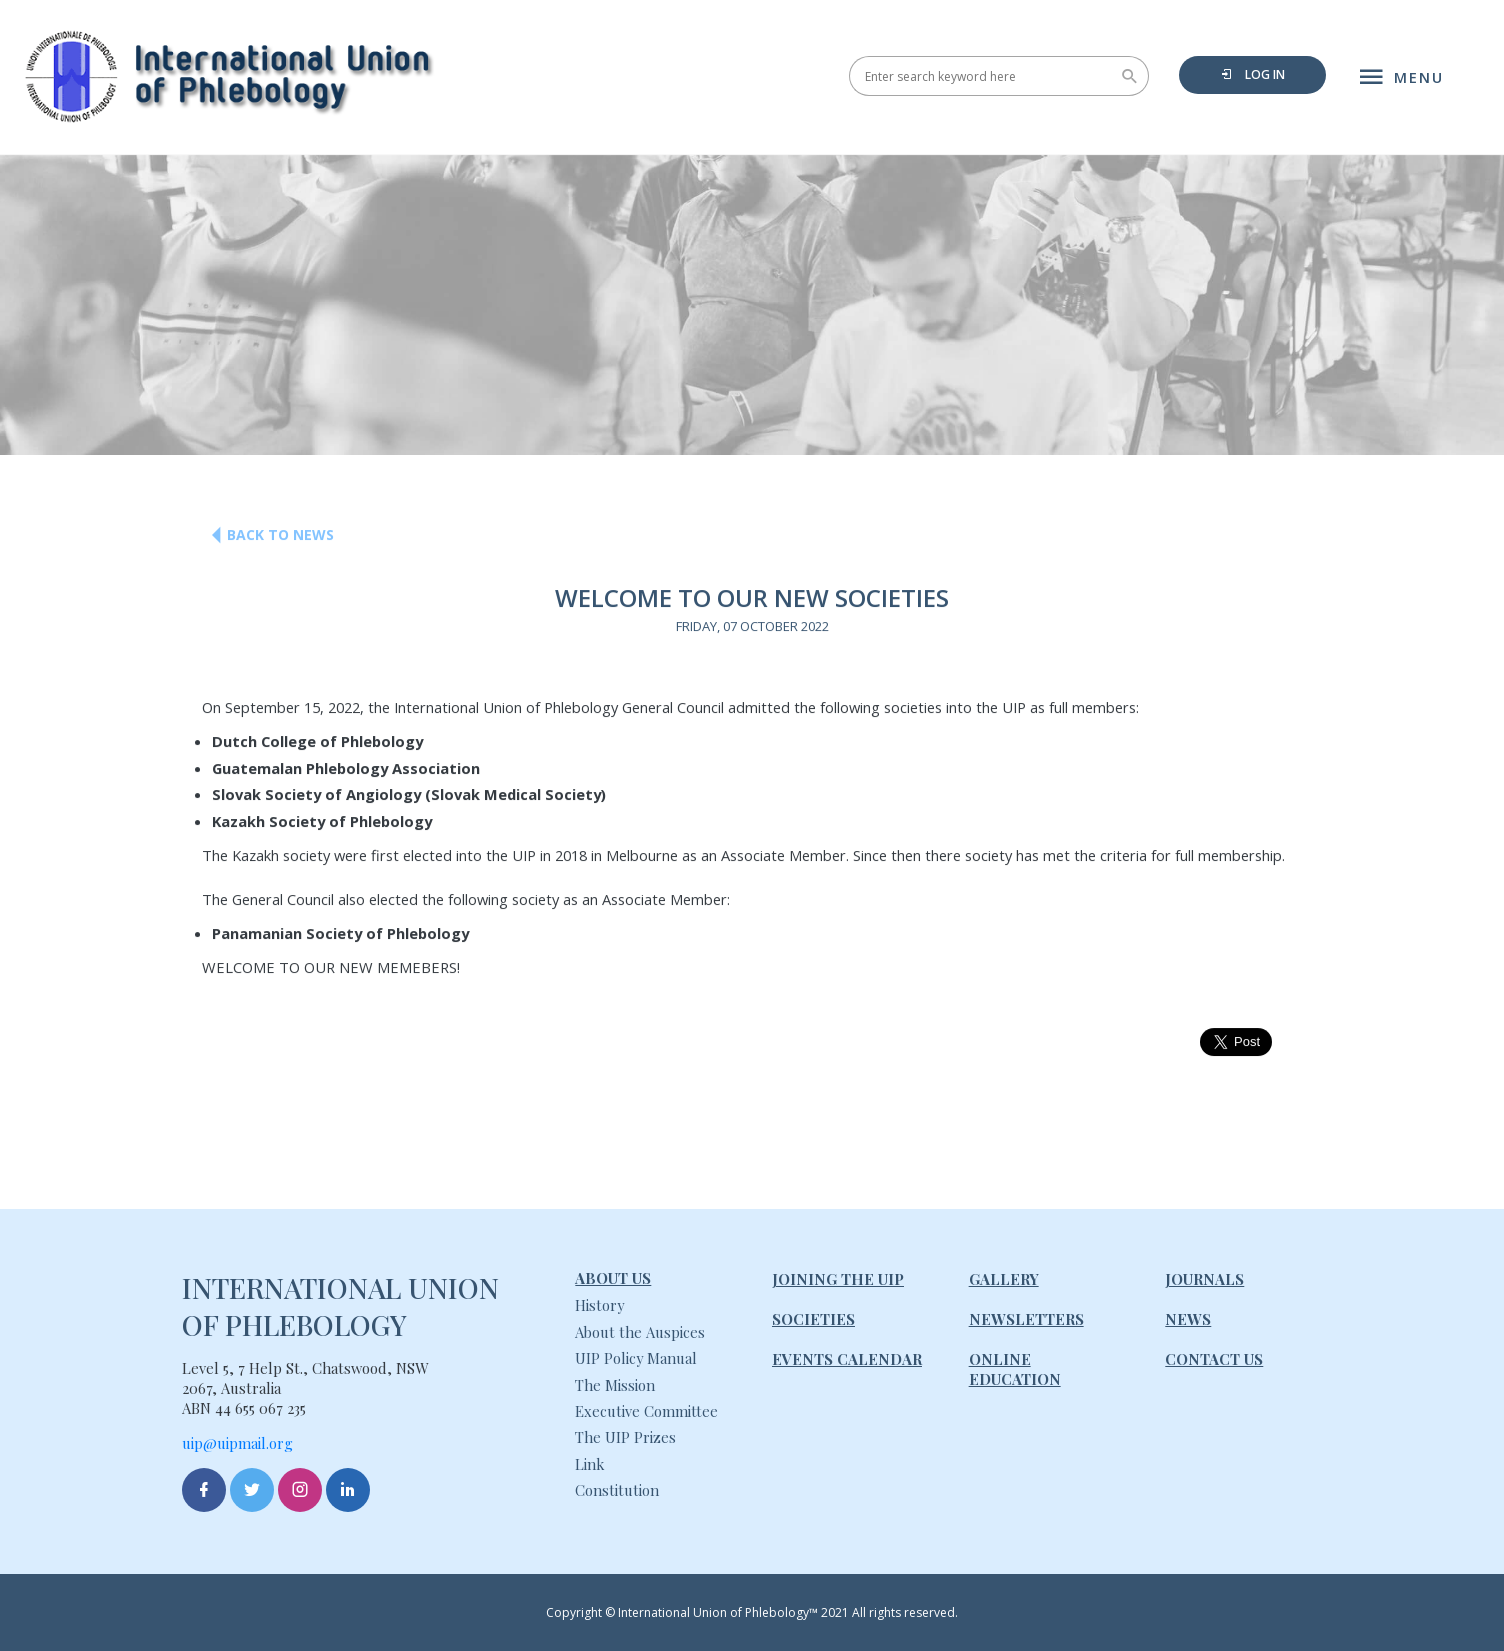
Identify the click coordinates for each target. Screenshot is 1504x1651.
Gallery (1004, 1279)
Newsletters (1026, 1319)
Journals (1204, 1279)
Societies (813, 1319)
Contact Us (1214, 1359)
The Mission (615, 1385)
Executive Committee (646, 1411)
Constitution (617, 1490)
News (1188, 1319)
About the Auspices (640, 1332)
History (599, 1305)
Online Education (1015, 1369)
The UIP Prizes (625, 1437)
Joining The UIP (838, 1279)
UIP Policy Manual (636, 1358)
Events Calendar (847, 1359)
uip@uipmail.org (237, 1443)
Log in (1252, 74)
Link (589, 1464)
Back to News (265, 535)
